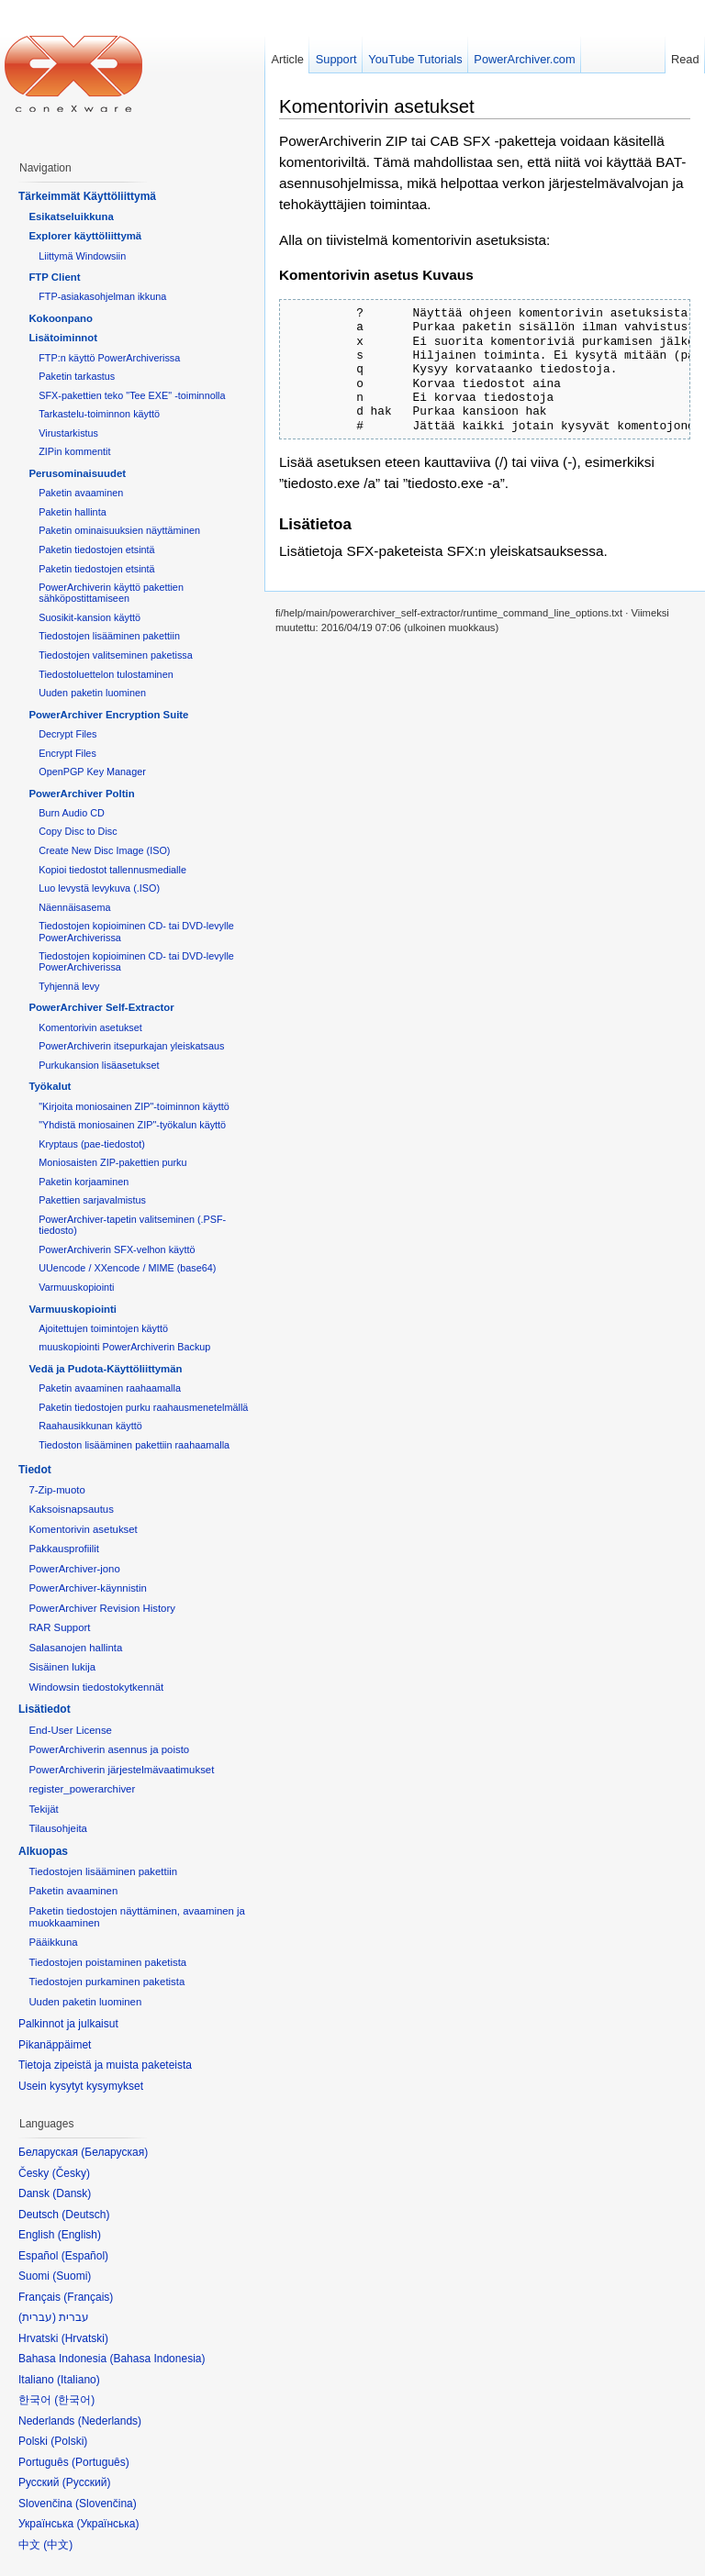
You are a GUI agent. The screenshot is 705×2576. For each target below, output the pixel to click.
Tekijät (43, 1809)
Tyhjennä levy (69, 986)
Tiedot (34, 1469)
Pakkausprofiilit (63, 1548)
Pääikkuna (52, 1942)
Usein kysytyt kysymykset (80, 2086)
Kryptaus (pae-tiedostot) (92, 1143)
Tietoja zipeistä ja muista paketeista (105, 2065)
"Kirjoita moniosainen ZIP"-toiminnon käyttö (134, 1106)
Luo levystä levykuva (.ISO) (99, 888)
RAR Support (59, 1627)
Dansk (71, 2193)
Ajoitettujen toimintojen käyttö (103, 1328)
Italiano (78, 2379)
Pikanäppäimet (54, 2044)
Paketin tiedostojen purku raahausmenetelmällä (143, 1407)
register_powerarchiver (81, 1788)
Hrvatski (85, 2338)
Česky (71, 2173)
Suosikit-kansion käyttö (89, 617)
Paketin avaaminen (81, 492)
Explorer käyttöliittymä (84, 235)
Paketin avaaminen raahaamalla (110, 1387)
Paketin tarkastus (77, 376)
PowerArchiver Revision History (101, 1608)
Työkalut (49, 1086)
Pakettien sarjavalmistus (92, 1199)
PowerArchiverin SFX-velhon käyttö (117, 1249)
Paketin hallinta (72, 511)
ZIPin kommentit (74, 451)
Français (88, 2297)
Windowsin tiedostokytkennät (95, 1687)
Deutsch (85, 2214)
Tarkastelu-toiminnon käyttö (99, 413)
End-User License (70, 1730)
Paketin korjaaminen (84, 1181)
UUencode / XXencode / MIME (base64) (127, 1267)
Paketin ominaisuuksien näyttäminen (119, 530)
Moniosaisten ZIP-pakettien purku (112, 1162)
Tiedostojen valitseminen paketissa (116, 655)
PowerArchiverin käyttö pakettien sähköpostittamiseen (111, 593)
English (79, 2234)
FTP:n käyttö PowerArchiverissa (109, 357)
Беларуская (114, 2152)
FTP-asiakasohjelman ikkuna (102, 296)
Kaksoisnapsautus (70, 1509)
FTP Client (54, 277)
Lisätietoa (315, 524)
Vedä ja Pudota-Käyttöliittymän (105, 1368)
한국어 (74, 2399)
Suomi (71, 2276)
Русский (86, 2482)
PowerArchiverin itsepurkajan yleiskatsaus (131, 1045)
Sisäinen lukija (61, 1666)
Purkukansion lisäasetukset (99, 1065)
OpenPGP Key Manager (92, 771)
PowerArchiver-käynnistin (87, 1587)
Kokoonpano (60, 318)
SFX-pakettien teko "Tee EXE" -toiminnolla (132, 395)
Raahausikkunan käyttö (90, 1425)
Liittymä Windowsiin (82, 255)
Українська (107, 2523)
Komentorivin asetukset (377, 106)
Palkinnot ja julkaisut (68, 2023)
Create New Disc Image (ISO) (104, 850)
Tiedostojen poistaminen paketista (107, 1962)
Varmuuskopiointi (76, 1287)
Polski (69, 2441)
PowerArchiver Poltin (81, 793)
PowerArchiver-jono (73, 1568)
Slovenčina (106, 2503)
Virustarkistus (68, 433)
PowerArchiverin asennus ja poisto (108, 1749)
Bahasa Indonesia (157, 2358)
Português (100, 2462)
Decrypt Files (67, 733)
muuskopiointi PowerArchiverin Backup (124, 1346)
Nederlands (110, 2421)
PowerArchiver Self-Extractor (100, 1007)
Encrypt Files (67, 753)
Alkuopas (43, 1851)
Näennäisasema (74, 907)
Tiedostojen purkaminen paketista (106, 1981)
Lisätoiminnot (62, 337)
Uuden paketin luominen (92, 692)
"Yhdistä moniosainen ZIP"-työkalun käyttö (132, 1124)
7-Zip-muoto (56, 1489)
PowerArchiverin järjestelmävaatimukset (121, 1769)
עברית (37, 2317)
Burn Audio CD (72, 812)
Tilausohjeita (57, 1828)
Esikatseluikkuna (70, 216)
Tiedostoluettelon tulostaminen (106, 674)
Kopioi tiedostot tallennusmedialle (112, 869)
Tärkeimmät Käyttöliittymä (87, 196)
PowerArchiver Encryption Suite (108, 714)
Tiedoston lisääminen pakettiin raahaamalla (134, 1444)
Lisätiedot (44, 1709)
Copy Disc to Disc (78, 831)
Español (85, 2255)
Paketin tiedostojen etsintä (96, 549)
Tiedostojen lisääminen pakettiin (109, 635)
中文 (58, 2544)
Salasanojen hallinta (75, 1647)
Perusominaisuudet (77, 473)
